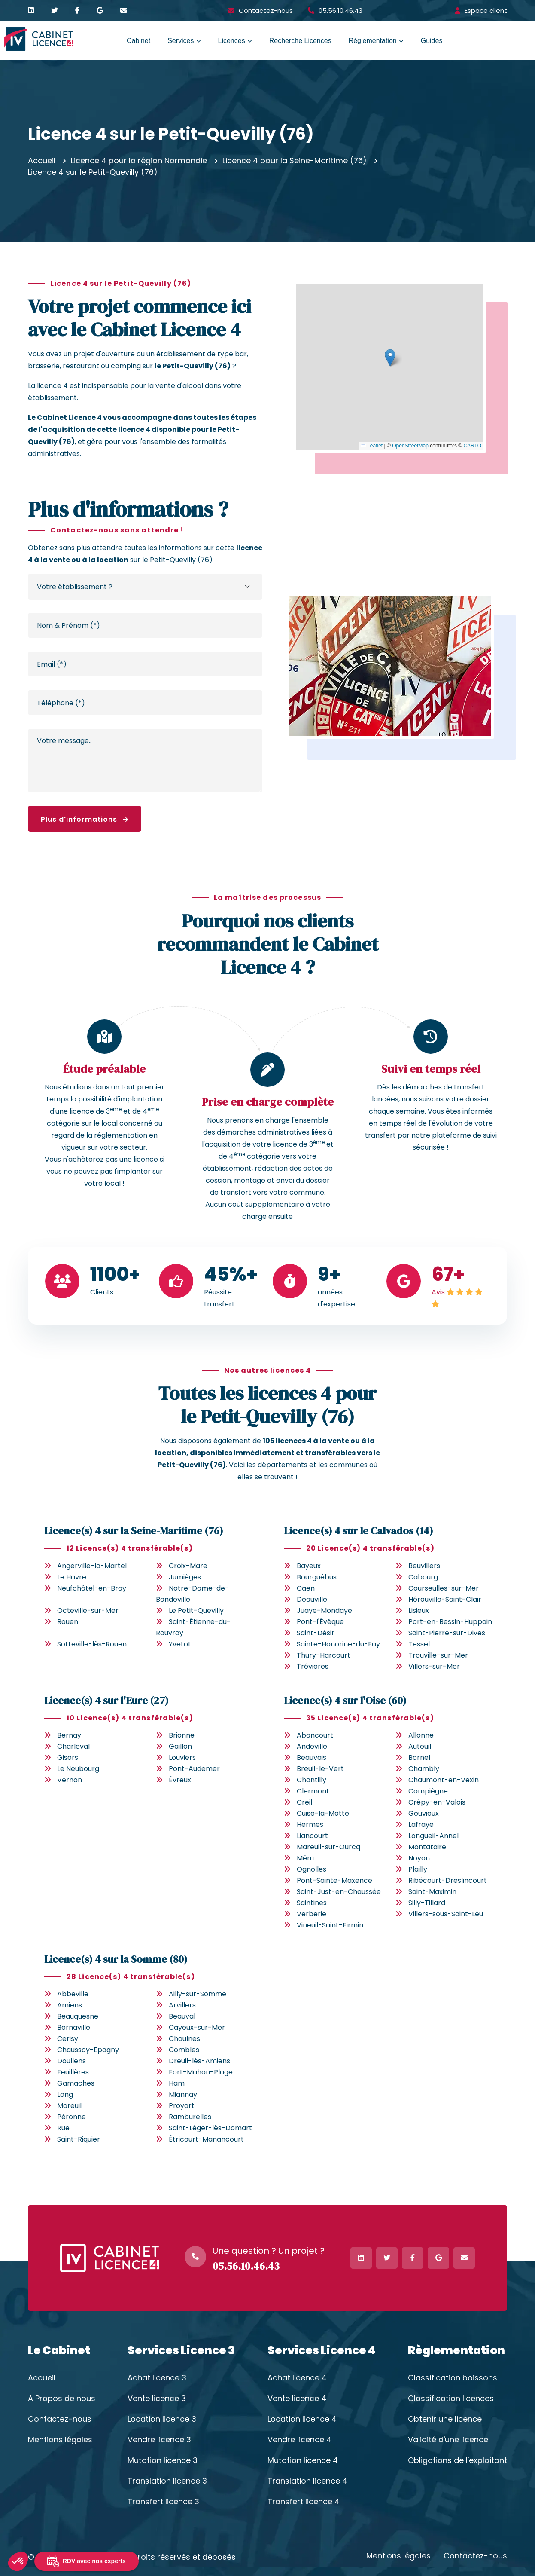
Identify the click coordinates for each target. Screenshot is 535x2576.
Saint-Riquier (78, 2139)
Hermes (310, 1825)
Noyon (419, 1858)
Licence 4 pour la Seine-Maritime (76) (294, 160)
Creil (304, 1802)
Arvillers (182, 2005)
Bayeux (309, 1566)
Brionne (182, 1735)
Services (180, 40)
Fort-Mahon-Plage (201, 2072)
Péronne (71, 2117)
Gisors (67, 1757)
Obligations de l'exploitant (457, 2460)
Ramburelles (190, 2117)
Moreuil (69, 2106)
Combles (184, 2050)
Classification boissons (452, 2378)
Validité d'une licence (448, 2440)
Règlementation (373, 40)
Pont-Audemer (194, 1769)
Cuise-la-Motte (323, 1813)
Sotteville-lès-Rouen (92, 1644)
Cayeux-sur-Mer (197, 2027)
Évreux (180, 1780)
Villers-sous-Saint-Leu (445, 1914)
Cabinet (138, 40)
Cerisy (67, 2039)
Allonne (421, 1735)
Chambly (423, 1769)
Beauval (182, 2016)
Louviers (182, 1757)
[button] (390, 358)
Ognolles (311, 1869)
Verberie (311, 1914)
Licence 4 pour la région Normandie (139, 160)
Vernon (69, 1780)
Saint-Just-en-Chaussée (339, 1892)
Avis (438, 1292)
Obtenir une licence (445, 2419)
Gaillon (180, 1746)
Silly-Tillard (426, 1903)
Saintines (312, 1903)
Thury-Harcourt (323, 1655)
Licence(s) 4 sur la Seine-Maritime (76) (133, 1531)
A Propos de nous (61, 2398)
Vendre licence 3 (159, 2440)
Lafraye (421, 1825)
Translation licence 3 (167, 2481)
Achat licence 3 (157, 2378)
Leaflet (372, 446)
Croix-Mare (188, 1566)
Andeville (312, 1746)
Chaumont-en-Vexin (443, 1780)
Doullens (71, 2061)
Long (65, 2094)
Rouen (67, 1622)
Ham (177, 2083)
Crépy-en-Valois (436, 1802)
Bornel (419, 1757)
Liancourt (312, 1836)
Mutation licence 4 (303, 2460)
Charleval (73, 1746)
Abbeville (72, 1994)
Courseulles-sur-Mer (443, 1588)
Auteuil (419, 1746)
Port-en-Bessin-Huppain (450, 1622)
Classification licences (451, 2398)
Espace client (486, 10)
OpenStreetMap (410, 446)
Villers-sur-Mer (434, 1666)
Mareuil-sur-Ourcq (328, 1847)
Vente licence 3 (157, 2398)
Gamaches (75, 2083)
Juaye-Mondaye (324, 1610)
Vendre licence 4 (299, 2440)
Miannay (183, 2094)
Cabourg (423, 1577)
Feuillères (73, 2072)
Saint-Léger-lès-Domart (210, 2128)
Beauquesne (77, 2016)
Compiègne (428, 1791)
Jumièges (185, 1577)
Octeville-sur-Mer (88, 1610)
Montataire (427, 1847)
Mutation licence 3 (163, 2460)
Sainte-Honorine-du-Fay (338, 1644)
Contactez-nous (266, 10)
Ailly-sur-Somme (197, 1994)
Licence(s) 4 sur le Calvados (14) (358, 1531)
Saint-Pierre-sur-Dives (446, 1633)
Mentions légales (60, 2440)
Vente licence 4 (297, 2398)
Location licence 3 (162, 2419)
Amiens (69, 2005)
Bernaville (73, 2027)
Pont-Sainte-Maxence (334, 1880)
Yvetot (180, 1644)
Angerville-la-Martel (92, 1566)
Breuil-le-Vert (320, 1769)
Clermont (313, 1791)
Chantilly (311, 1780)
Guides (432, 40)
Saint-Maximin (432, 1892)
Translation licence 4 (307, 2481)
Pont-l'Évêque (320, 1622)
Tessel (419, 1644)
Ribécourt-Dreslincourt (447, 1880)
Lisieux (418, 1610)
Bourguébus (317, 1577)
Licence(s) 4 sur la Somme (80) (116, 1959)
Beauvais (311, 1757)
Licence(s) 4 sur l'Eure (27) (106, 1700)
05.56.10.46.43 (340, 10)
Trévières (312, 1666)
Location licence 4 (302, 2419)
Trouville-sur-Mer (438, 1655)
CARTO (472, 446)
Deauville (312, 1599)
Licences (231, 40)
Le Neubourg (78, 1769)
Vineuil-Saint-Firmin (330, 1925)
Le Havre (71, 1577)
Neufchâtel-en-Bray (91, 1588)
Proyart (182, 2106)
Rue (63, 2128)
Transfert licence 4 (304, 2502)
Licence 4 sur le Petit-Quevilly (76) (93, 172)
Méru (305, 1858)
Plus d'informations (84, 819)
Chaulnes (184, 2039)
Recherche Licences (300, 40)
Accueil (41, 160)
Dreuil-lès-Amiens (199, 2061)
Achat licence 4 (297, 2378)
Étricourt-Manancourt (206, 2139)
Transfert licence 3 (163, 2502)
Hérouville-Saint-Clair (444, 1599)
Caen (306, 1588)
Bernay (69, 1735)
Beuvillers (424, 1566)
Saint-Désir (315, 1633)
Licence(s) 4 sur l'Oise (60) (345, 1700)
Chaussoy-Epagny (88, 2050)
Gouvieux (423, 1813)
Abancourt (315, 1735)
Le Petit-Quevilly (196, 1610)
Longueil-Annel (433, 1836)
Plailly (417, 1869)
